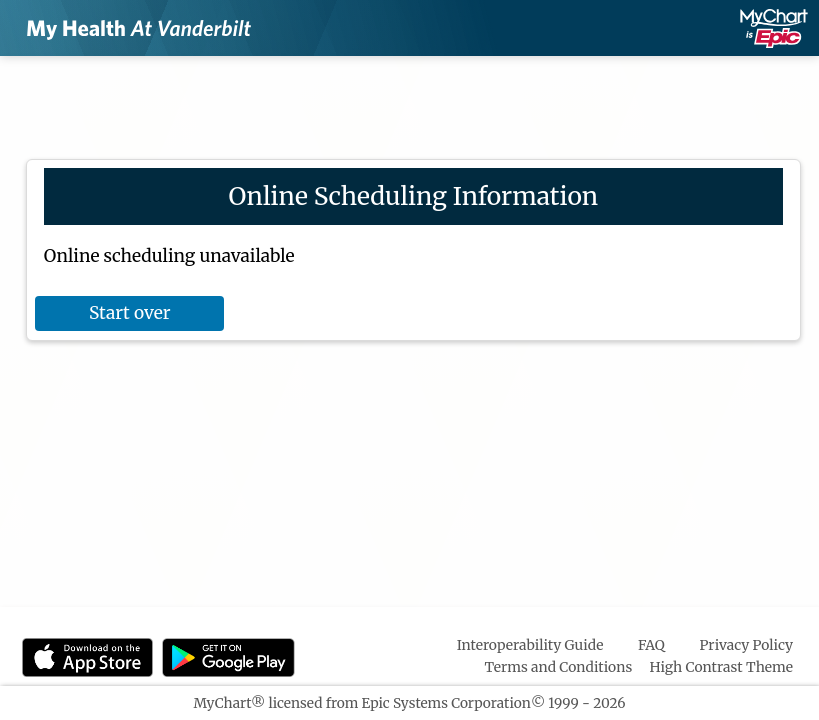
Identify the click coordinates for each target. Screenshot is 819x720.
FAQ (651, 645)
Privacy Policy (746, 645)
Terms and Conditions (559, 667)
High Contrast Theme (722, 667)
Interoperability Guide (530, 645)
